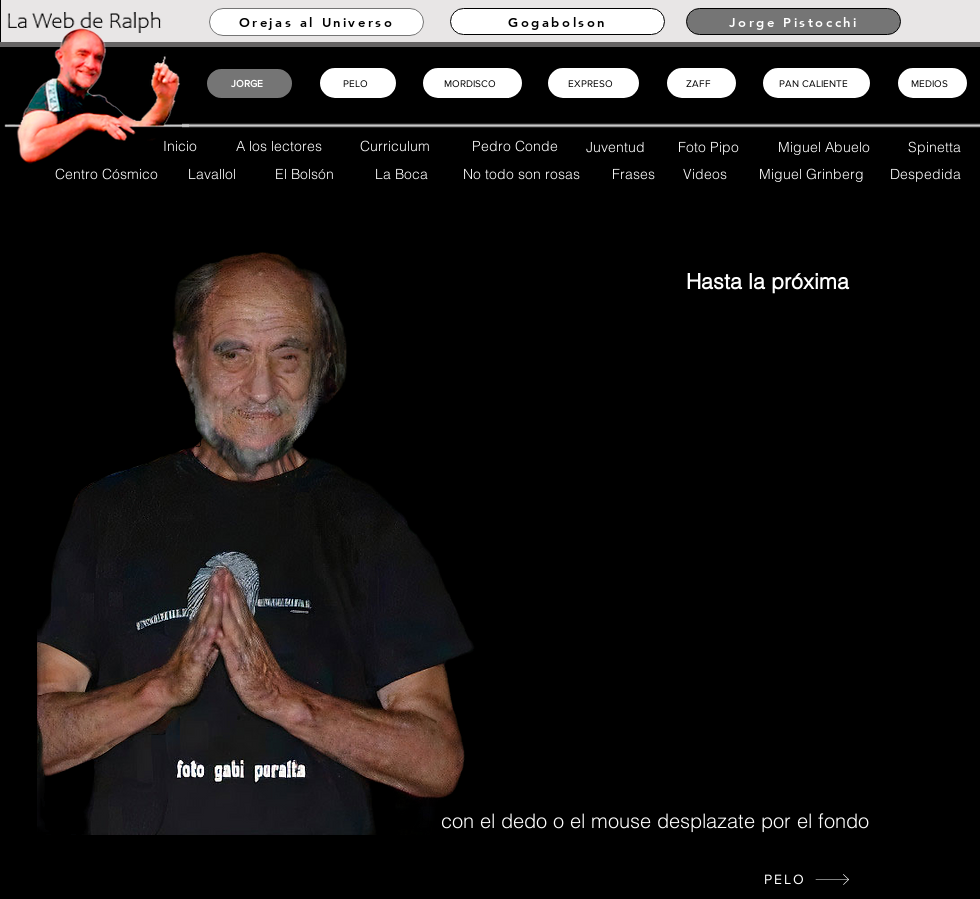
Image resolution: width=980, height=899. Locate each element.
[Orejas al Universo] (316, 22)
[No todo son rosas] (524, 173)
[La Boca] (404, 173)
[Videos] (707, 173)
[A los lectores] (281, 145)
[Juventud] (618, 146)
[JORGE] (249, 83)
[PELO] (807, 879)
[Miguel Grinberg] (814, 173)
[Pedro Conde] (518, 145)
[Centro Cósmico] (109, 173)
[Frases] (636, 173)
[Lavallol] (215, 173)
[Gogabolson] (557, 21)
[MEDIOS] (932, 83)
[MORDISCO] (472, 83)
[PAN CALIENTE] (816, 83)
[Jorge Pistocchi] (793, 21)
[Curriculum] (398, 145)
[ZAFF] (701, 83)
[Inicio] (188, 441)
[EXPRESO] (593, 83)
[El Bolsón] (307, 173)
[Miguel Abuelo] (827, 146)
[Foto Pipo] (711, 146)
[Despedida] (928, 173)
